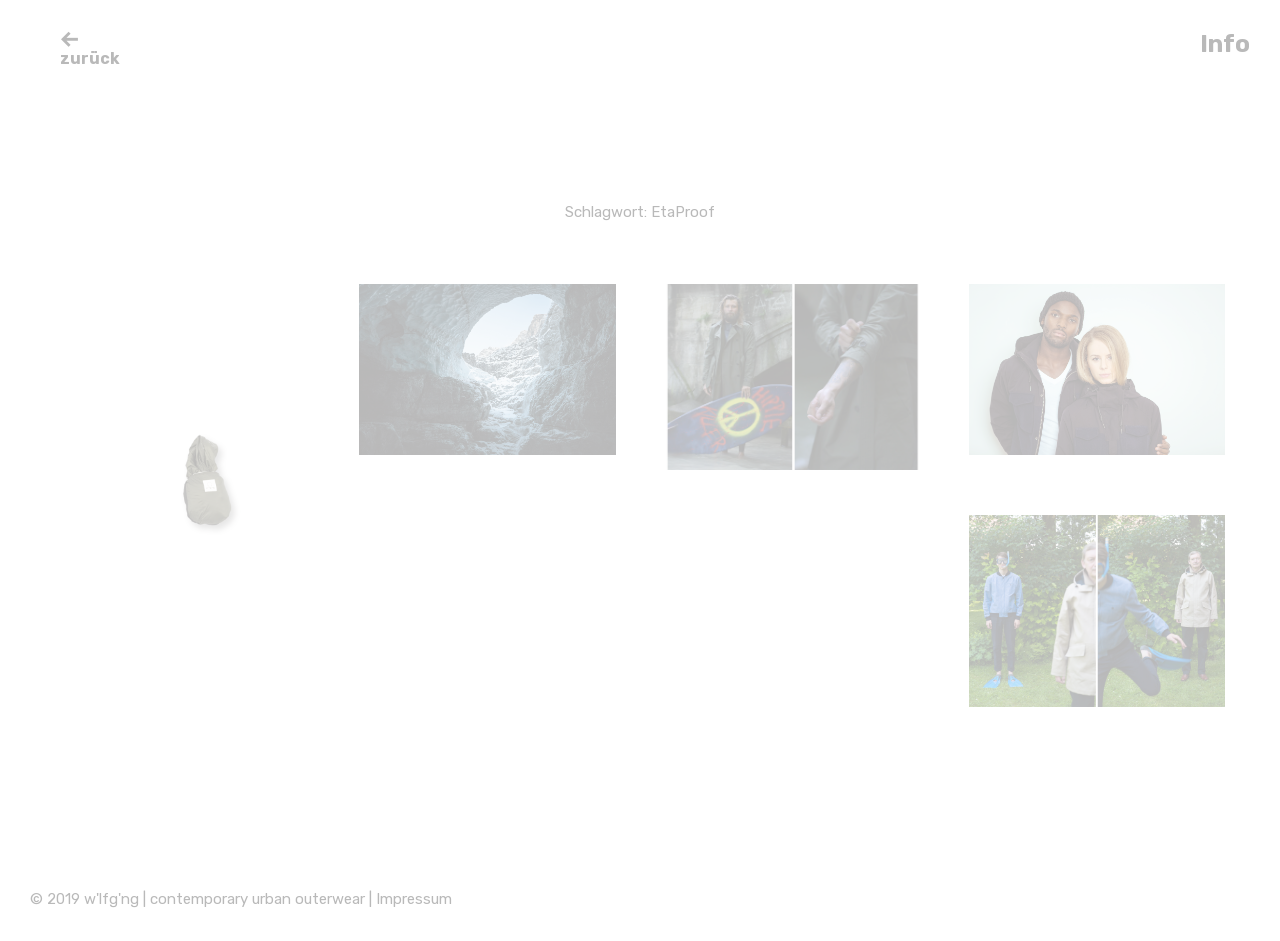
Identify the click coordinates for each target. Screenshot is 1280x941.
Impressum (414, 899)
